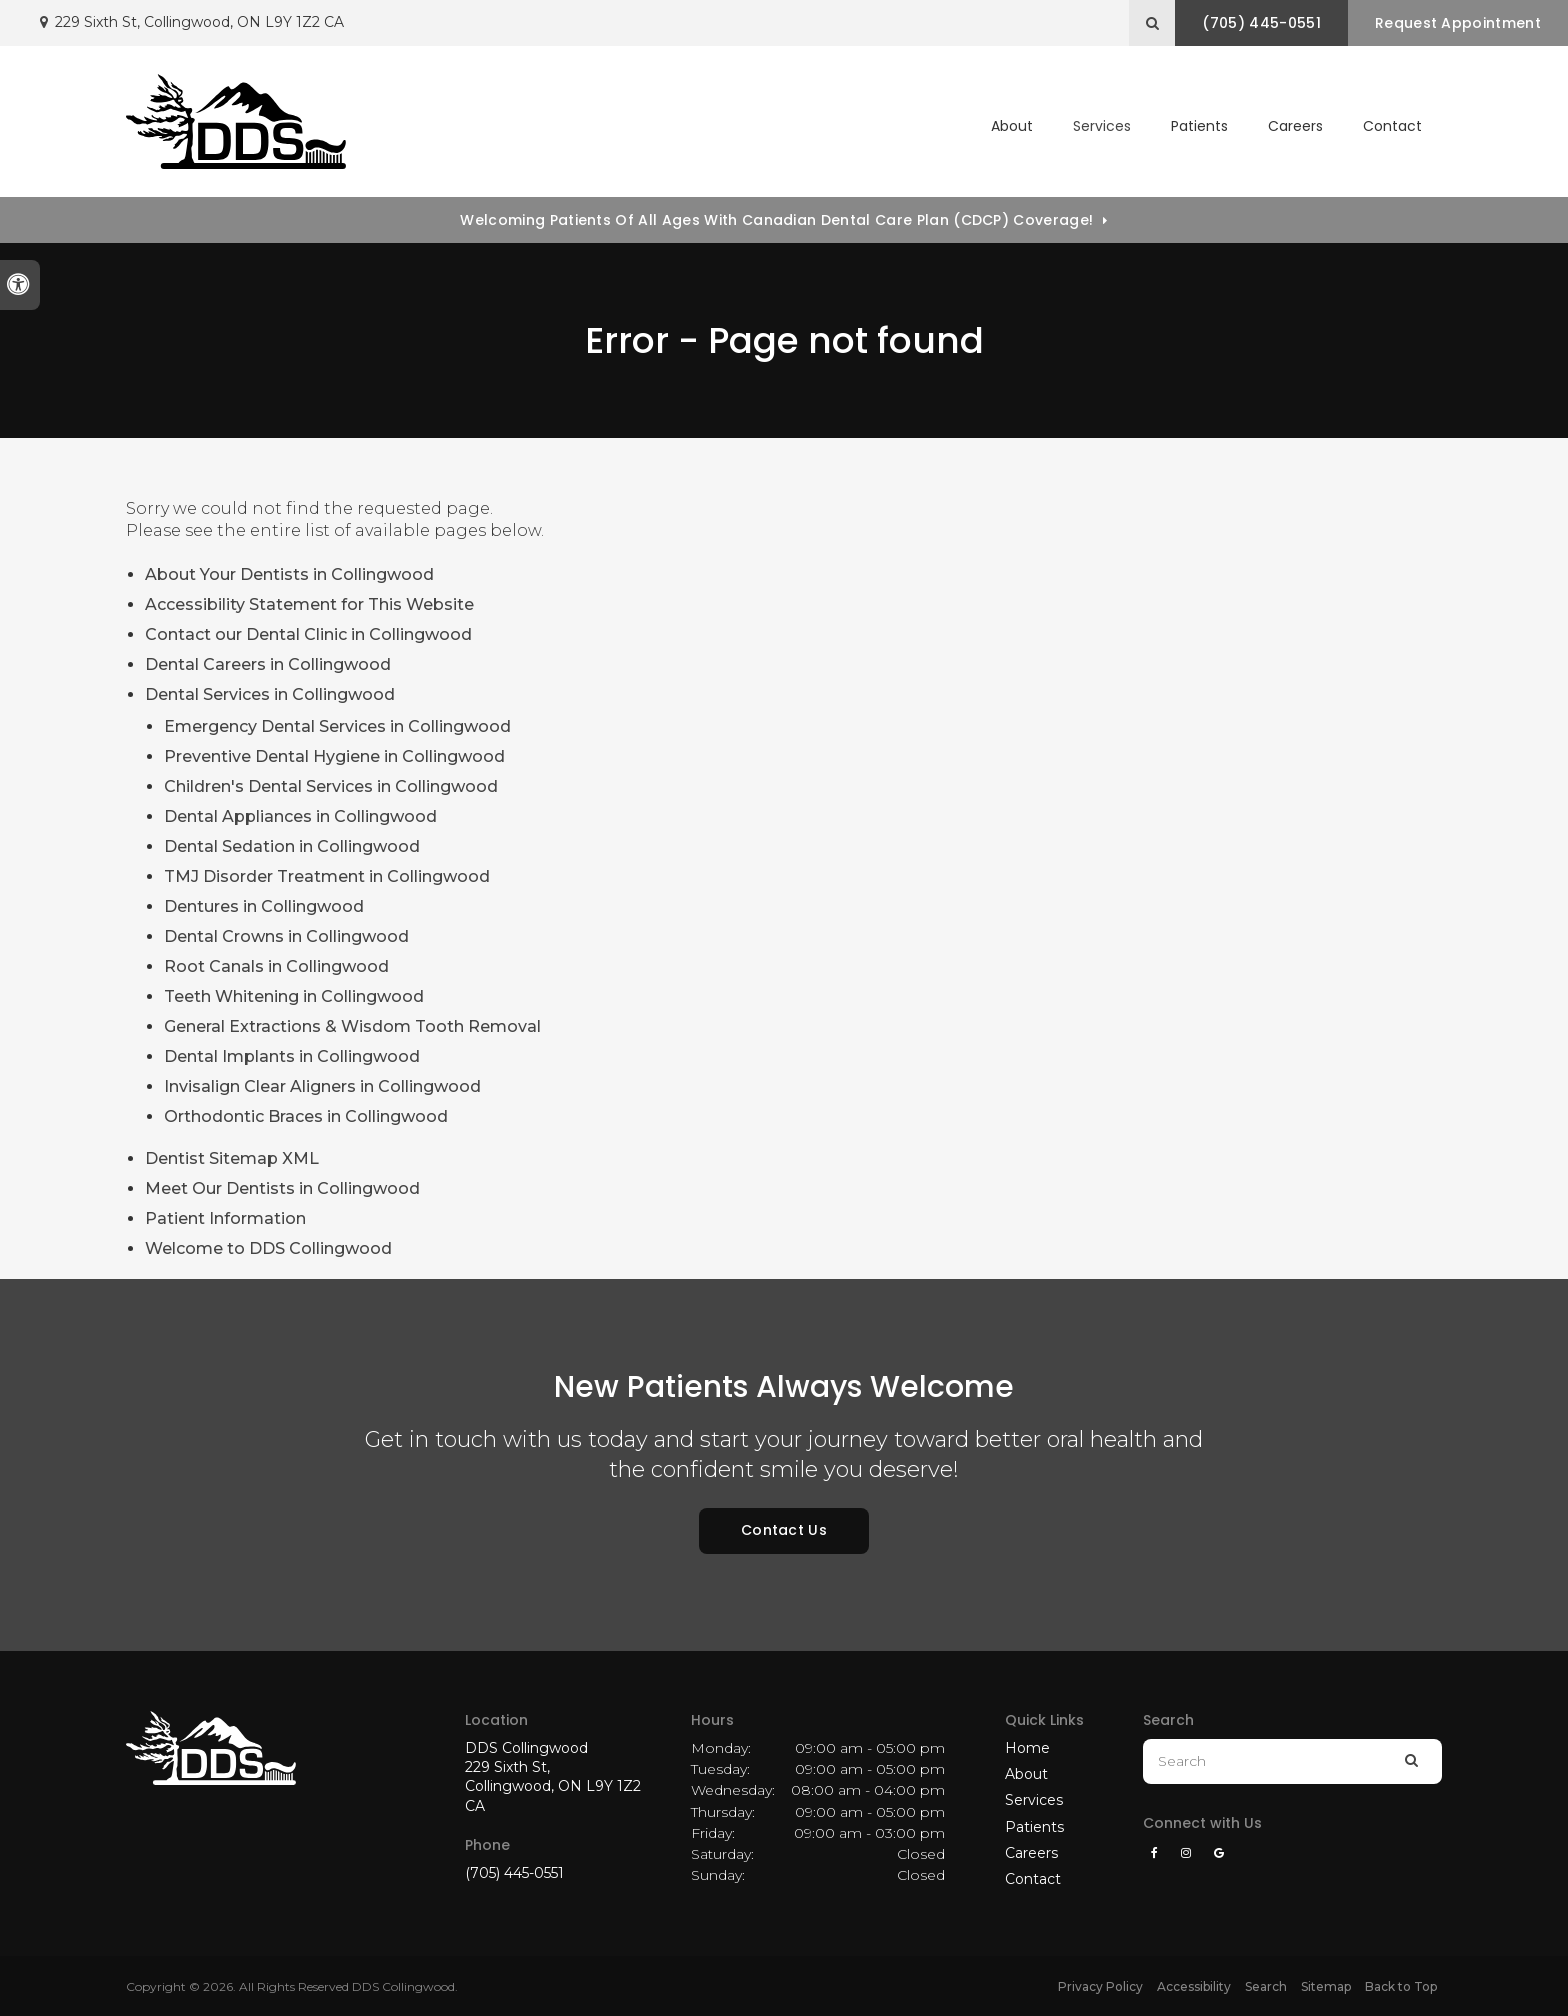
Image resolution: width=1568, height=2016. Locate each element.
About (1026, 1774)
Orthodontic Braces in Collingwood (306, 1116)
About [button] (1012, 126)
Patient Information (225, 1218)
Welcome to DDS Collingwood (268, 1248)
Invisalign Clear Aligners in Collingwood (322, 1086)
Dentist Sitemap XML (232, 1158)
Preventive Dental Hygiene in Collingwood (334, 756)
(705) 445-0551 (514, 1873)
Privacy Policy (1100, 1986)
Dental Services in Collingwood (270, 694)
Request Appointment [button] (1458, 23)
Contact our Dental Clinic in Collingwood (308, 634)
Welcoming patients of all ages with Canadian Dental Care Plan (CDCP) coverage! (776, 220)
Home (1027, 1748)
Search (1266, 1986)
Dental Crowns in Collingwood (286, 936)
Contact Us (784, 1530)
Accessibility (1194, 1986)
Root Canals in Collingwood (276, 966)
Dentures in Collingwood (264, 906)
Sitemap (1326, 1986)
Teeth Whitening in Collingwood (294, 996)
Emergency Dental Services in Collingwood (337, 726)
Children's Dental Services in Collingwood (331, 786)
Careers (1295, 126)
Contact (1392, 126)
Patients (1199, 126)
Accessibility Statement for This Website (309, 604)
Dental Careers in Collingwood (268, 664)
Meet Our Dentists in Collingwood (282, 1188)
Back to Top (1401, 1986)
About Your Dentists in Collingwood (289, 574)
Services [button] (1102, 126)
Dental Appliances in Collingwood (300, 816)
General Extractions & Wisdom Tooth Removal (352, 1026)
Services (1034, 1800)
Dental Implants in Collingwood (292, 1056)
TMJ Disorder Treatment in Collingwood (327, 876)
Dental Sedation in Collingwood (292, 846)
